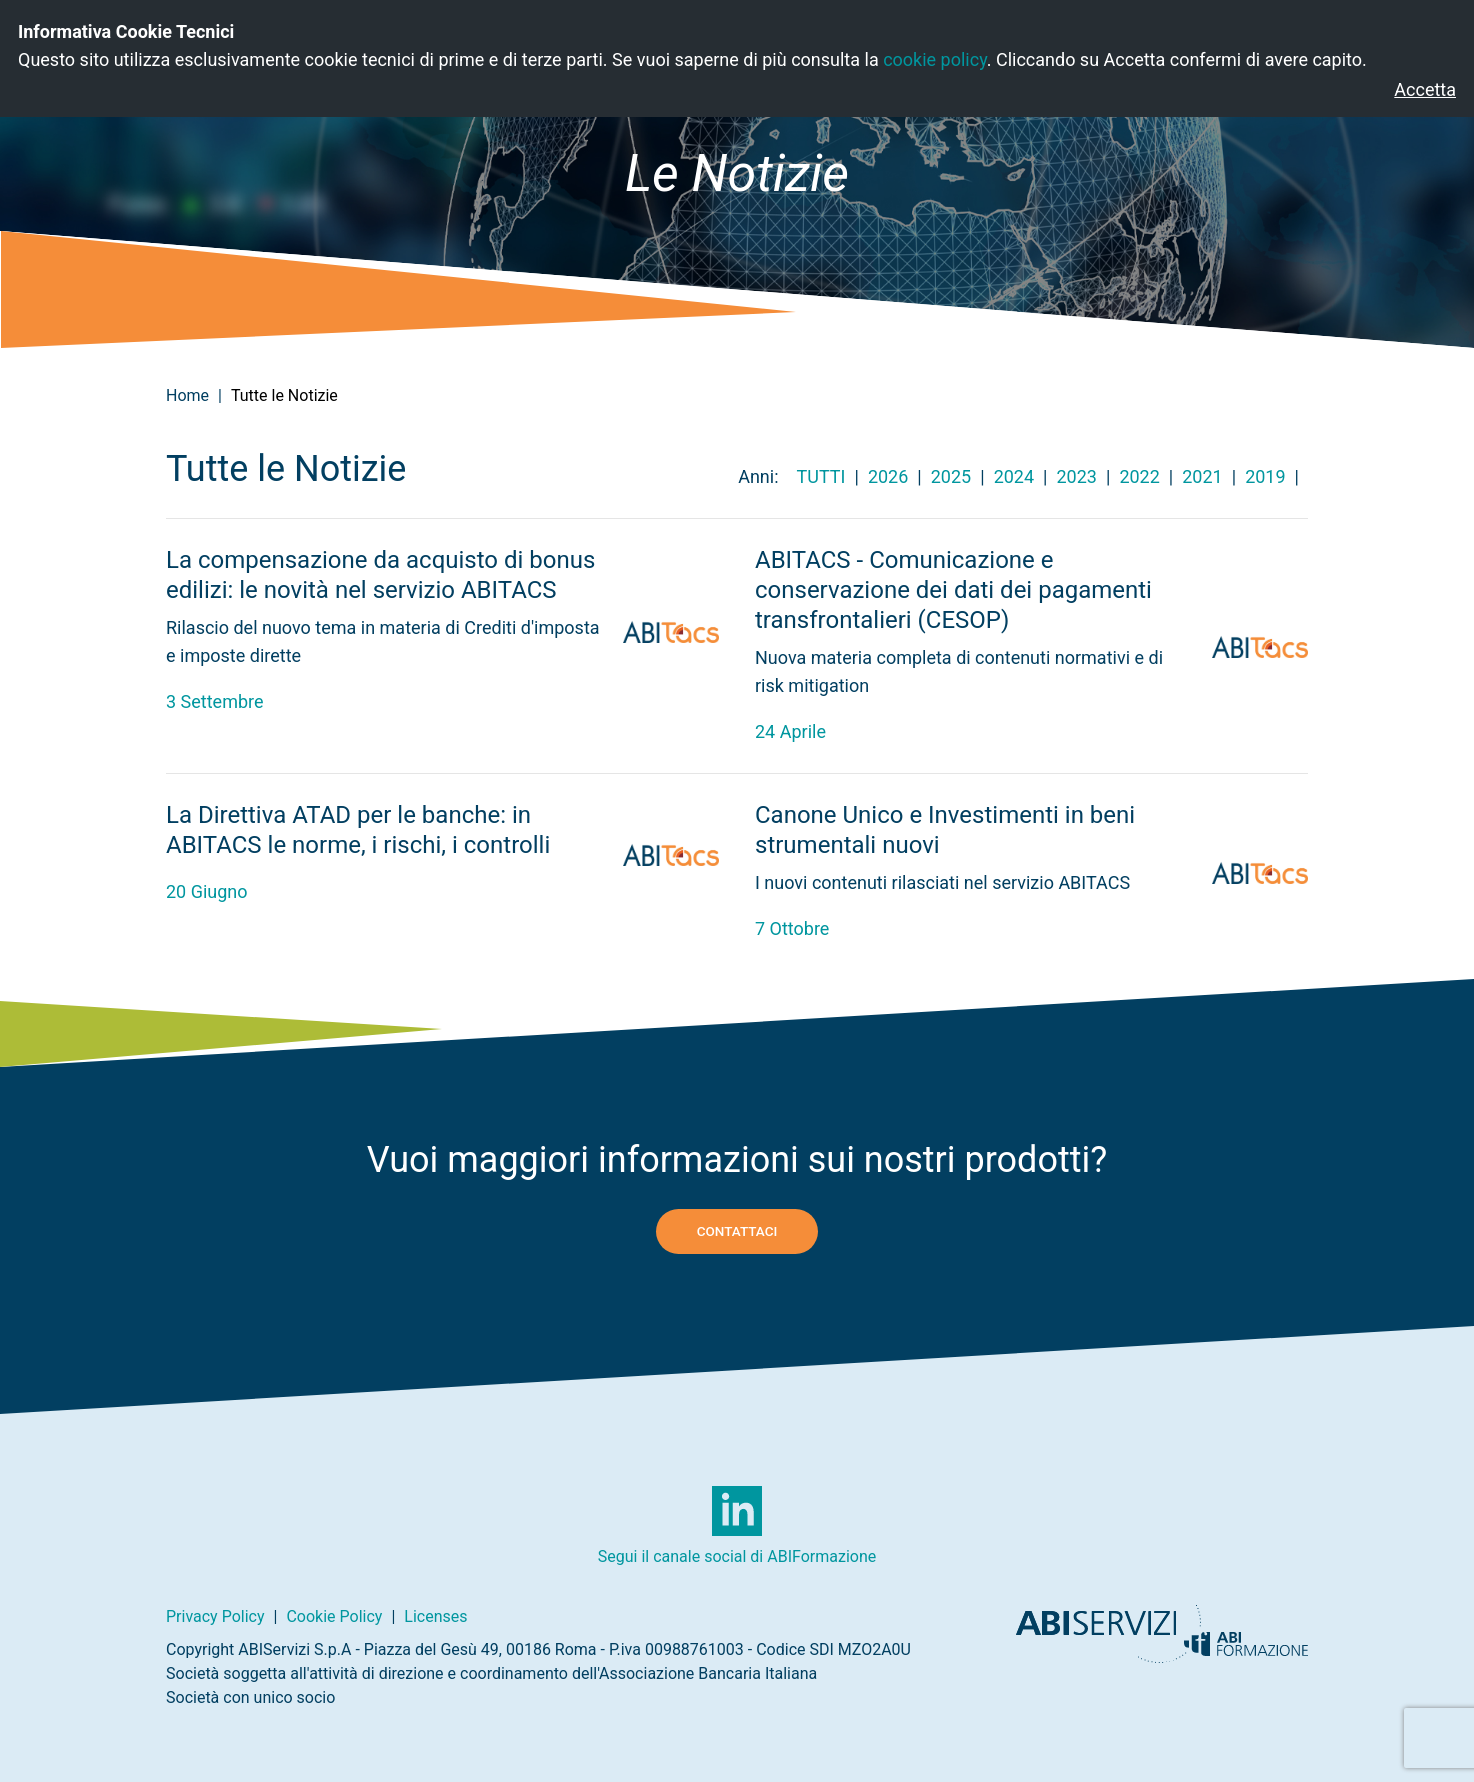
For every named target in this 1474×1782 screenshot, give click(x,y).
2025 (951, 476)
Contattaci (737, 1231)
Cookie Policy (334, 1616)
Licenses (435, 1616)
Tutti (821, 476)
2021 (1202, 476)
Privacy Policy (215, 1616)
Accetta (1425, 89)
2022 (1139, 476)
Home (187, 395)
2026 (888, 476)
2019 (1265, 476)
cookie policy (935, 59)
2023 (1077, 476)
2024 (1014, 476)
